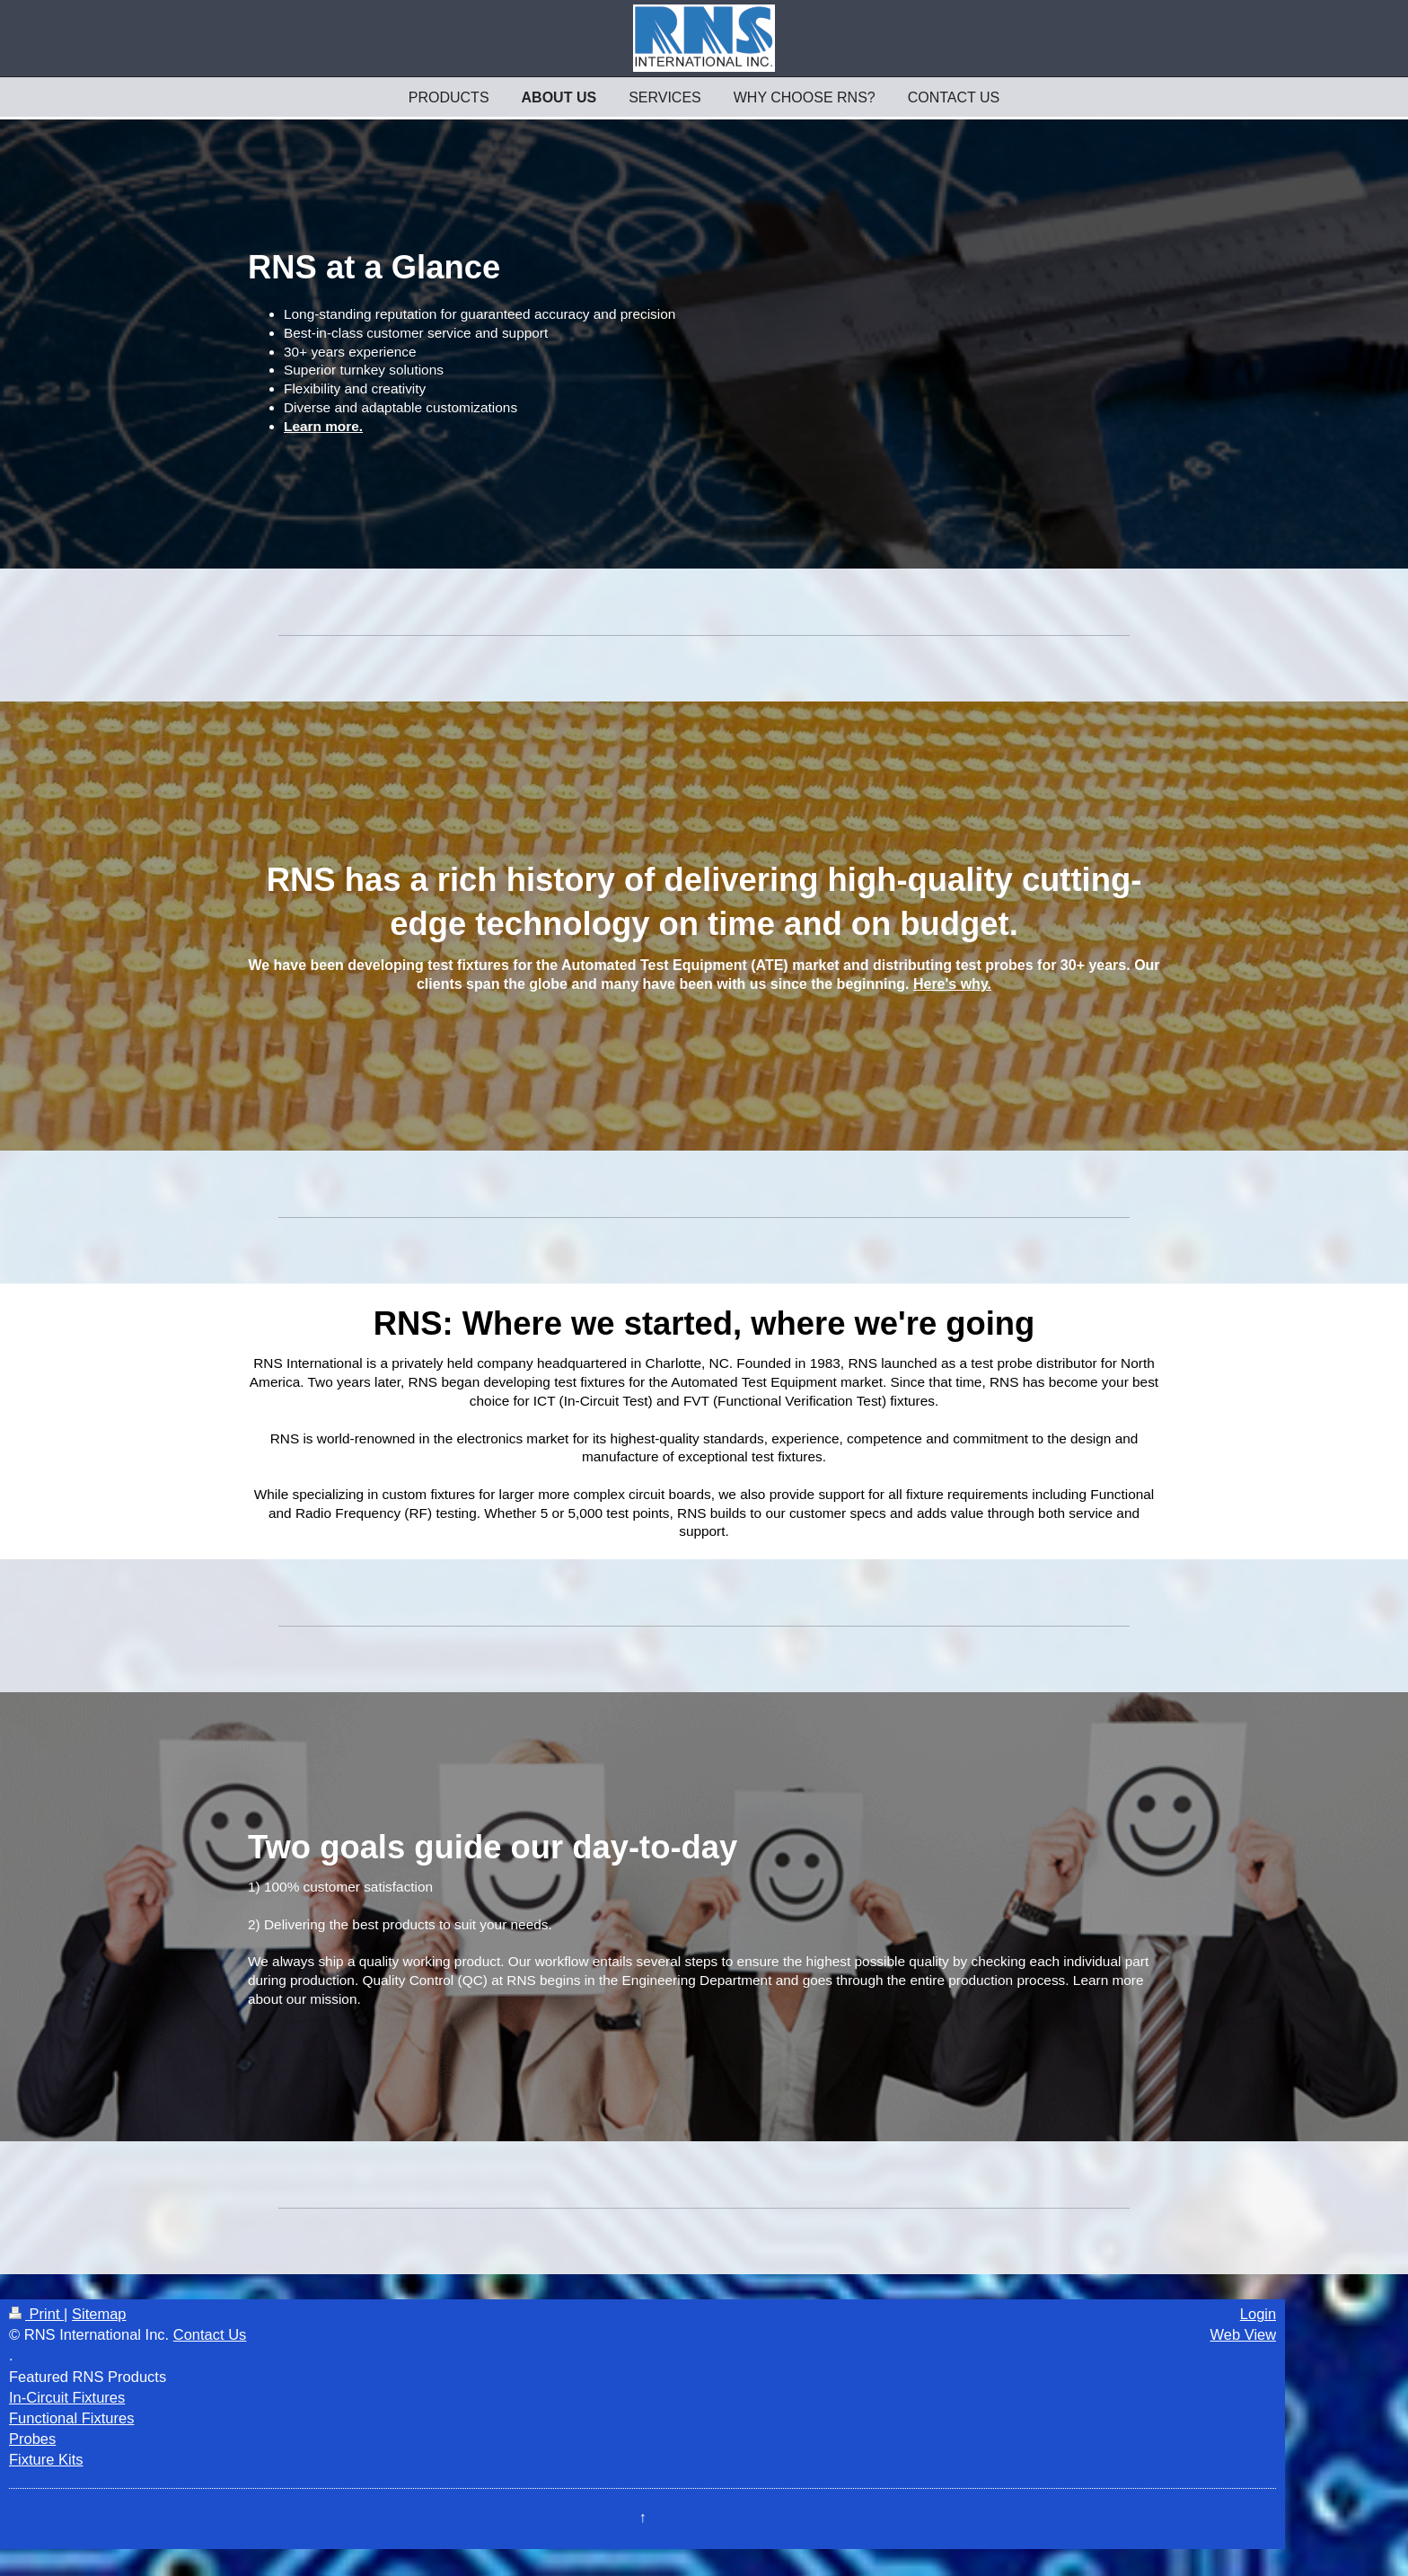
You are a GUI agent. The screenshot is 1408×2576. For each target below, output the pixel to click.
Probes (32, 2438)
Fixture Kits (46, 2459)
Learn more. (323, 426)
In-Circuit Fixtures (67, 2397)
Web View (1243, 2334)
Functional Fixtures (71, 2418)
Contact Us (210, 2334)
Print (36, 2314)
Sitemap (99, 2314)
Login (1258, 2314)
